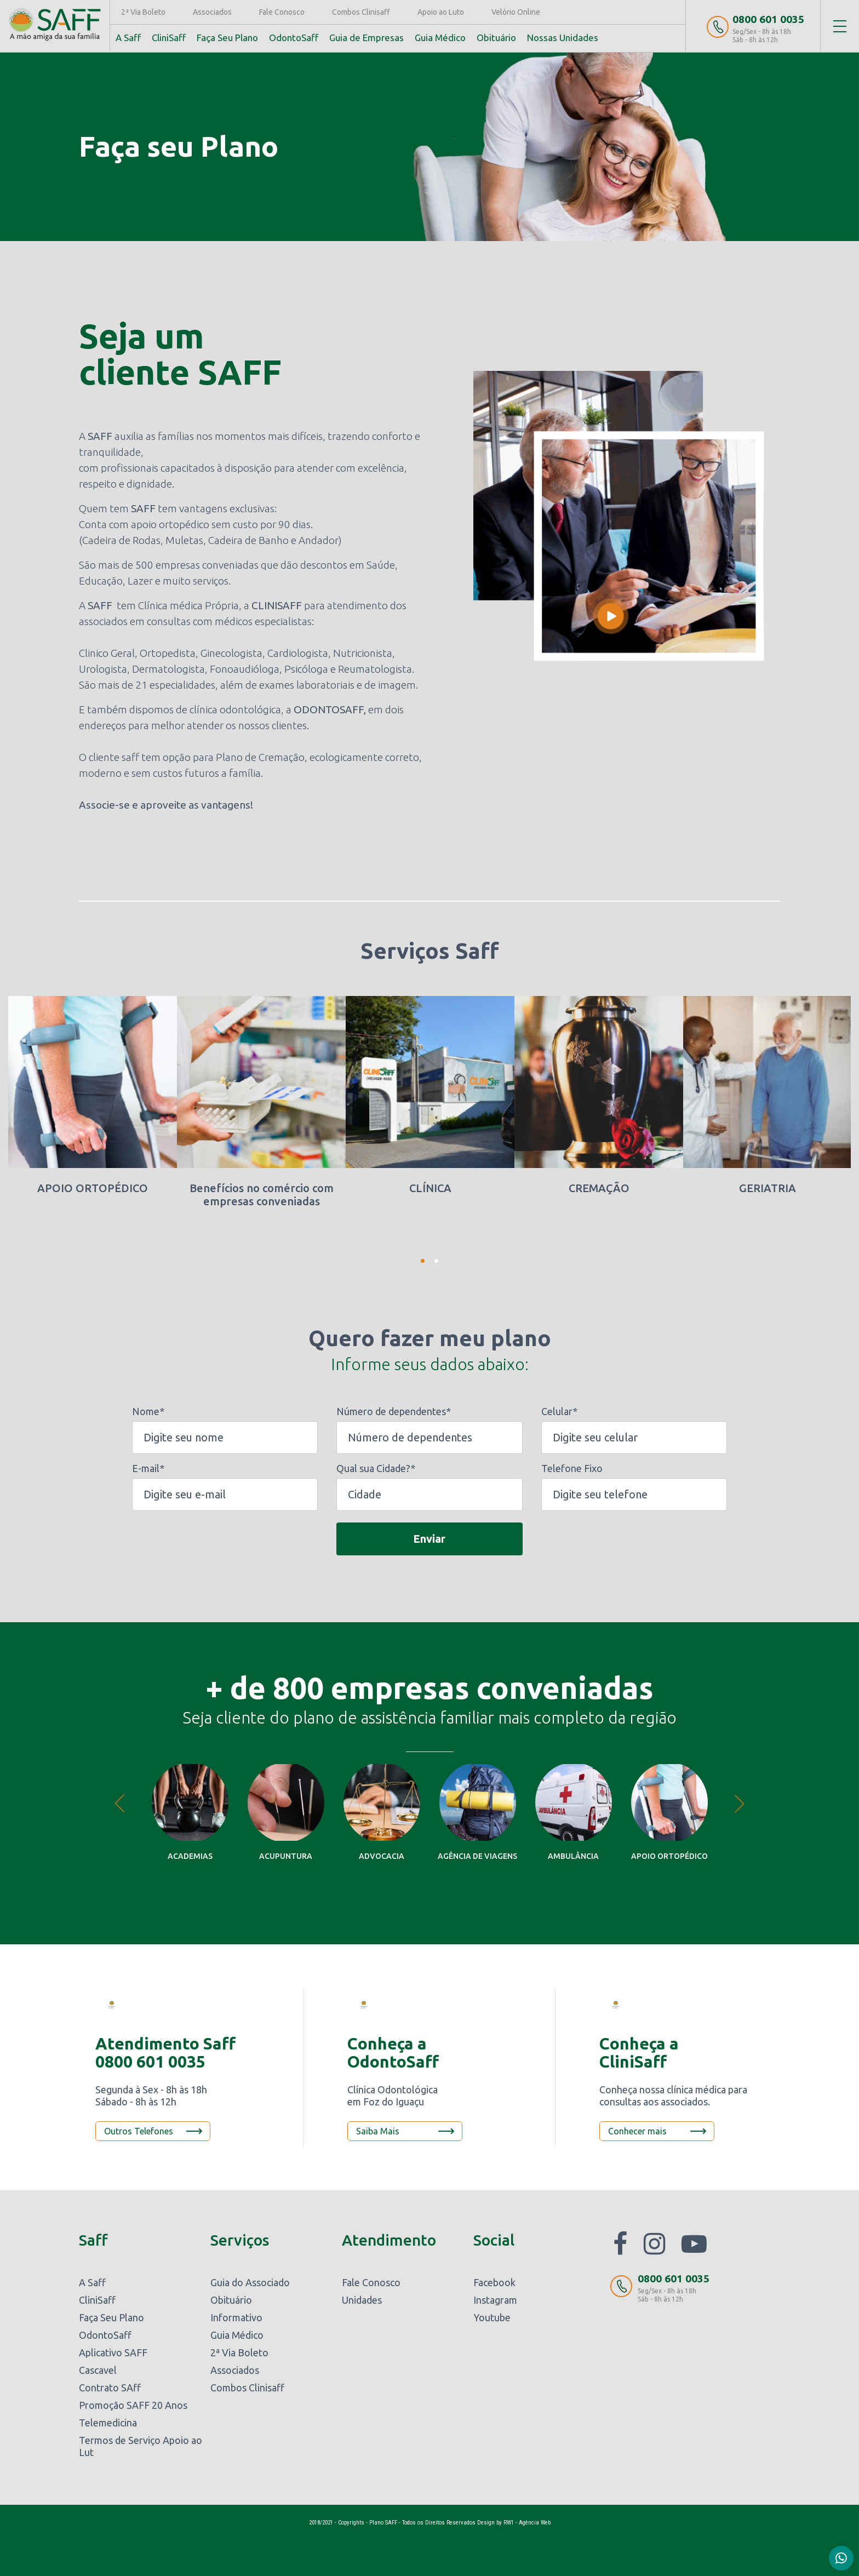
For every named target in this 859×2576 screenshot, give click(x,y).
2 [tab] (436, 1261)
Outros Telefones (138, 2131)
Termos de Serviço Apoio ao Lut (140, 2446)
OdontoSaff (294, 37)
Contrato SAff (110, 2387)
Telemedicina (108, 2422)
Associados (213, 12)
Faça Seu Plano (228, 37)
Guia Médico (441, 37)
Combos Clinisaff (362, 12)
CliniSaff (170, 37)
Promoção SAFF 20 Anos (133, 2405)
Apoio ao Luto (442, 12)
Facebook (494, 2282)
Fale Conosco (283, 12)
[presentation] (215, 1540)
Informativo (236, 2317)
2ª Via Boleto (144, 12)
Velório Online (517, 12)
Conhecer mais (637, 2131)
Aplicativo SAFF (113, 2352)
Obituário (497, 37)
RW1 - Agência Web (527, 2522)
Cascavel (98, 2370)
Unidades (362, 2299)
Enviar (429, 1538)
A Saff (129, 37)
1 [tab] (423, 1261)
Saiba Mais (377, 2131)
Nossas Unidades (563, 37)
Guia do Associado (250, 2282)
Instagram (495, 2299)
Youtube (492, 2317)
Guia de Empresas (367, 37)
